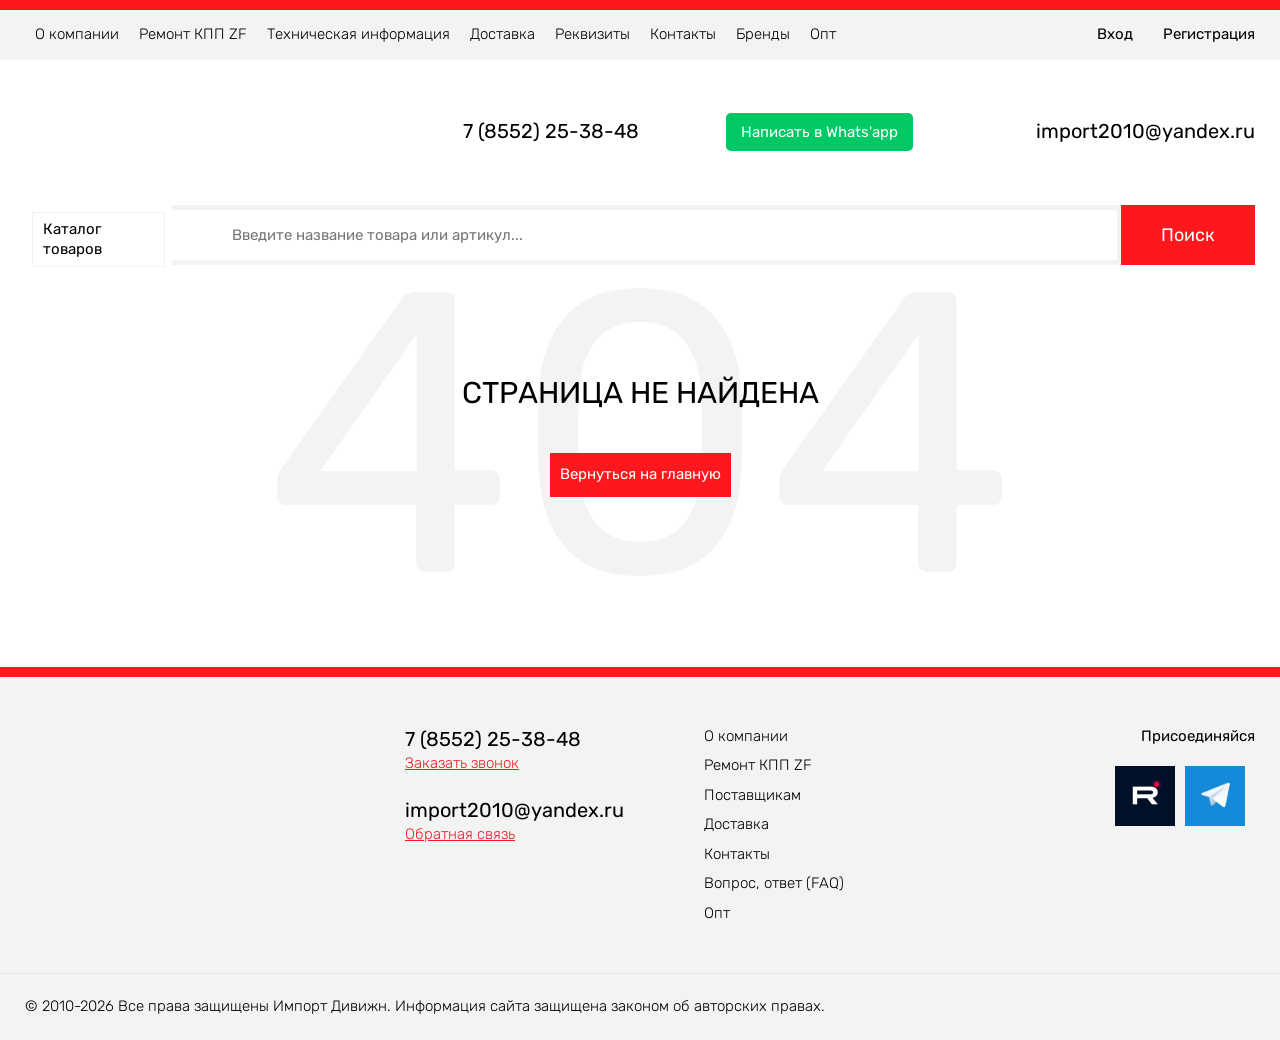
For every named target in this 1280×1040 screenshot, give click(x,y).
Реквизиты (592, 34)
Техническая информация (358, 34)
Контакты (683, 34)
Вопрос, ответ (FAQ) (774, 883)
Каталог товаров (72, 239)
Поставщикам (752, 795)
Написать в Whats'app (819, 132)
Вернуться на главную (640, 474)
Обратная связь (460, 834)
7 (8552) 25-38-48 (551, 131)
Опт (823, 34)
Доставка (502, 34)
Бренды (763, 34)
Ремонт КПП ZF (193, 34)
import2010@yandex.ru (1145, 131)
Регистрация (1209, 34)
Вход (1115, 34)
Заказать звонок (462, 763)
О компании (77, 34)
